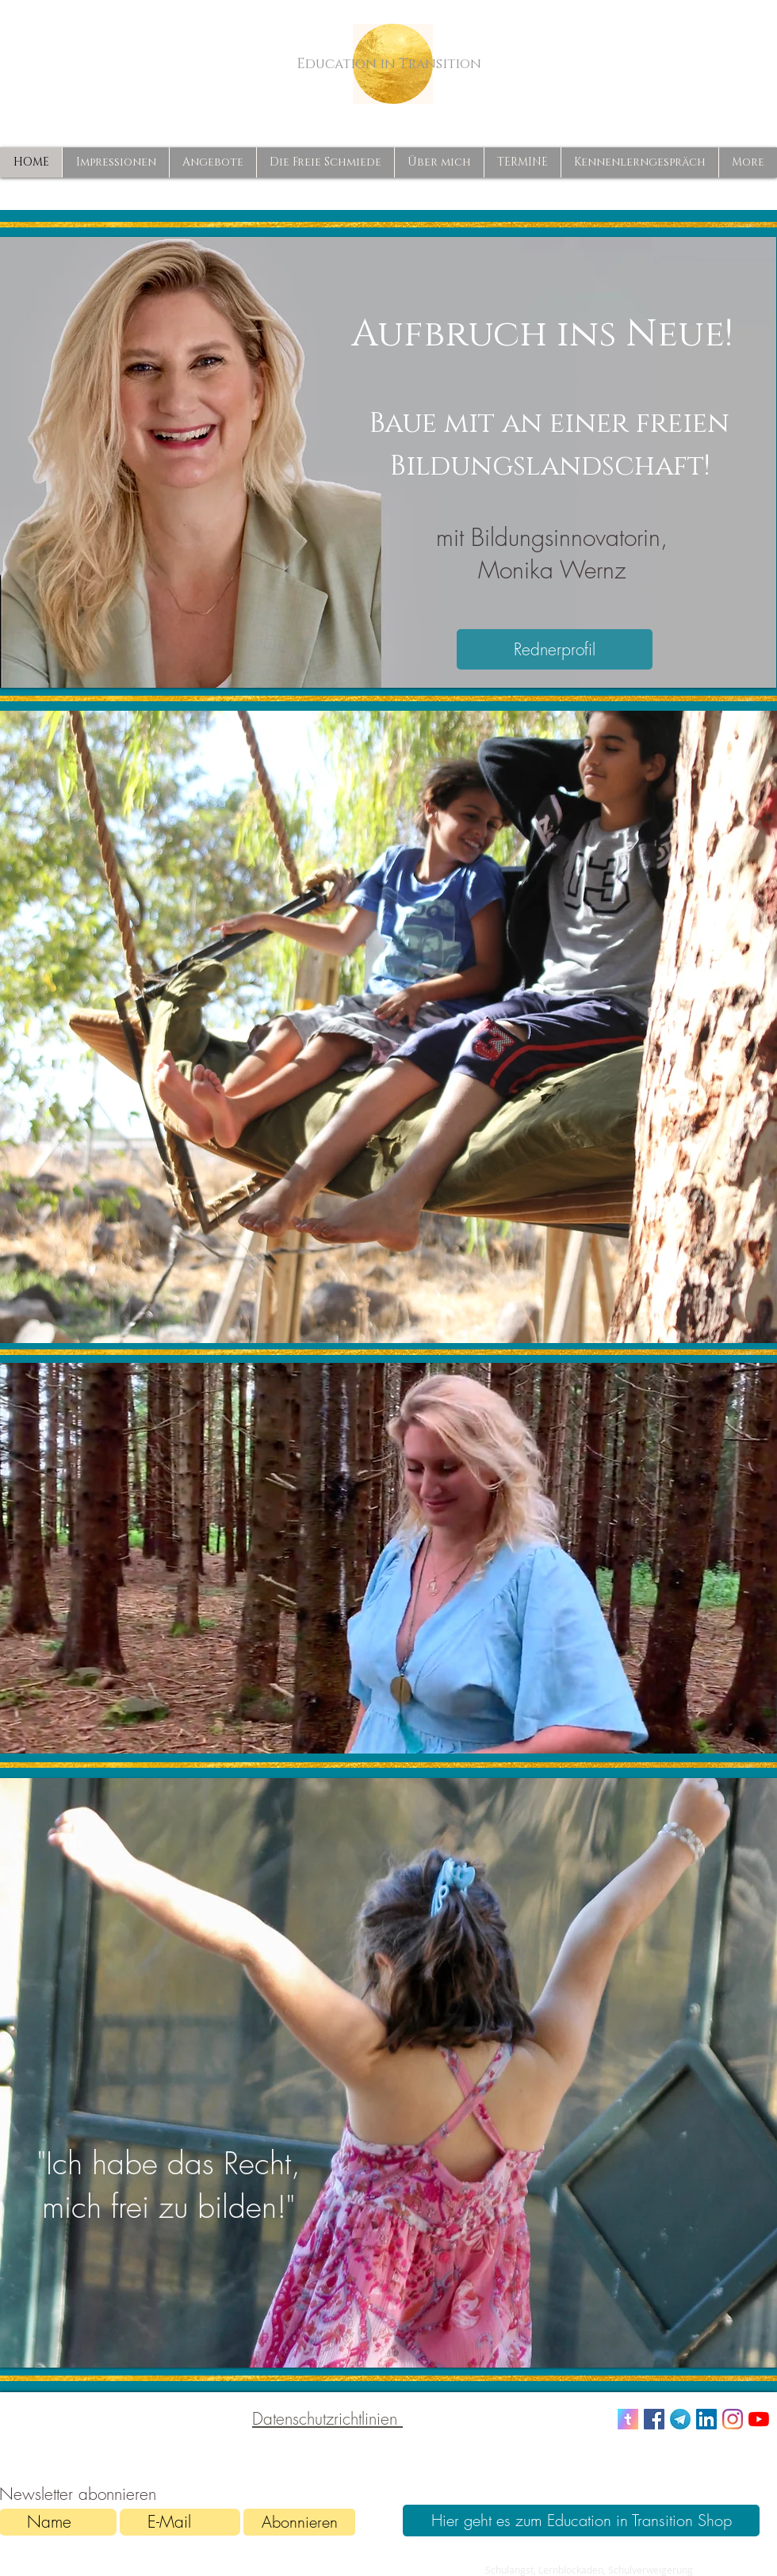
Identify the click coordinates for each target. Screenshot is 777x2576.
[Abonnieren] (299, 2522)
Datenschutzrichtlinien (327, 2418)
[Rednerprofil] (555, 649)
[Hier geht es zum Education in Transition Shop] (581, 2520)
